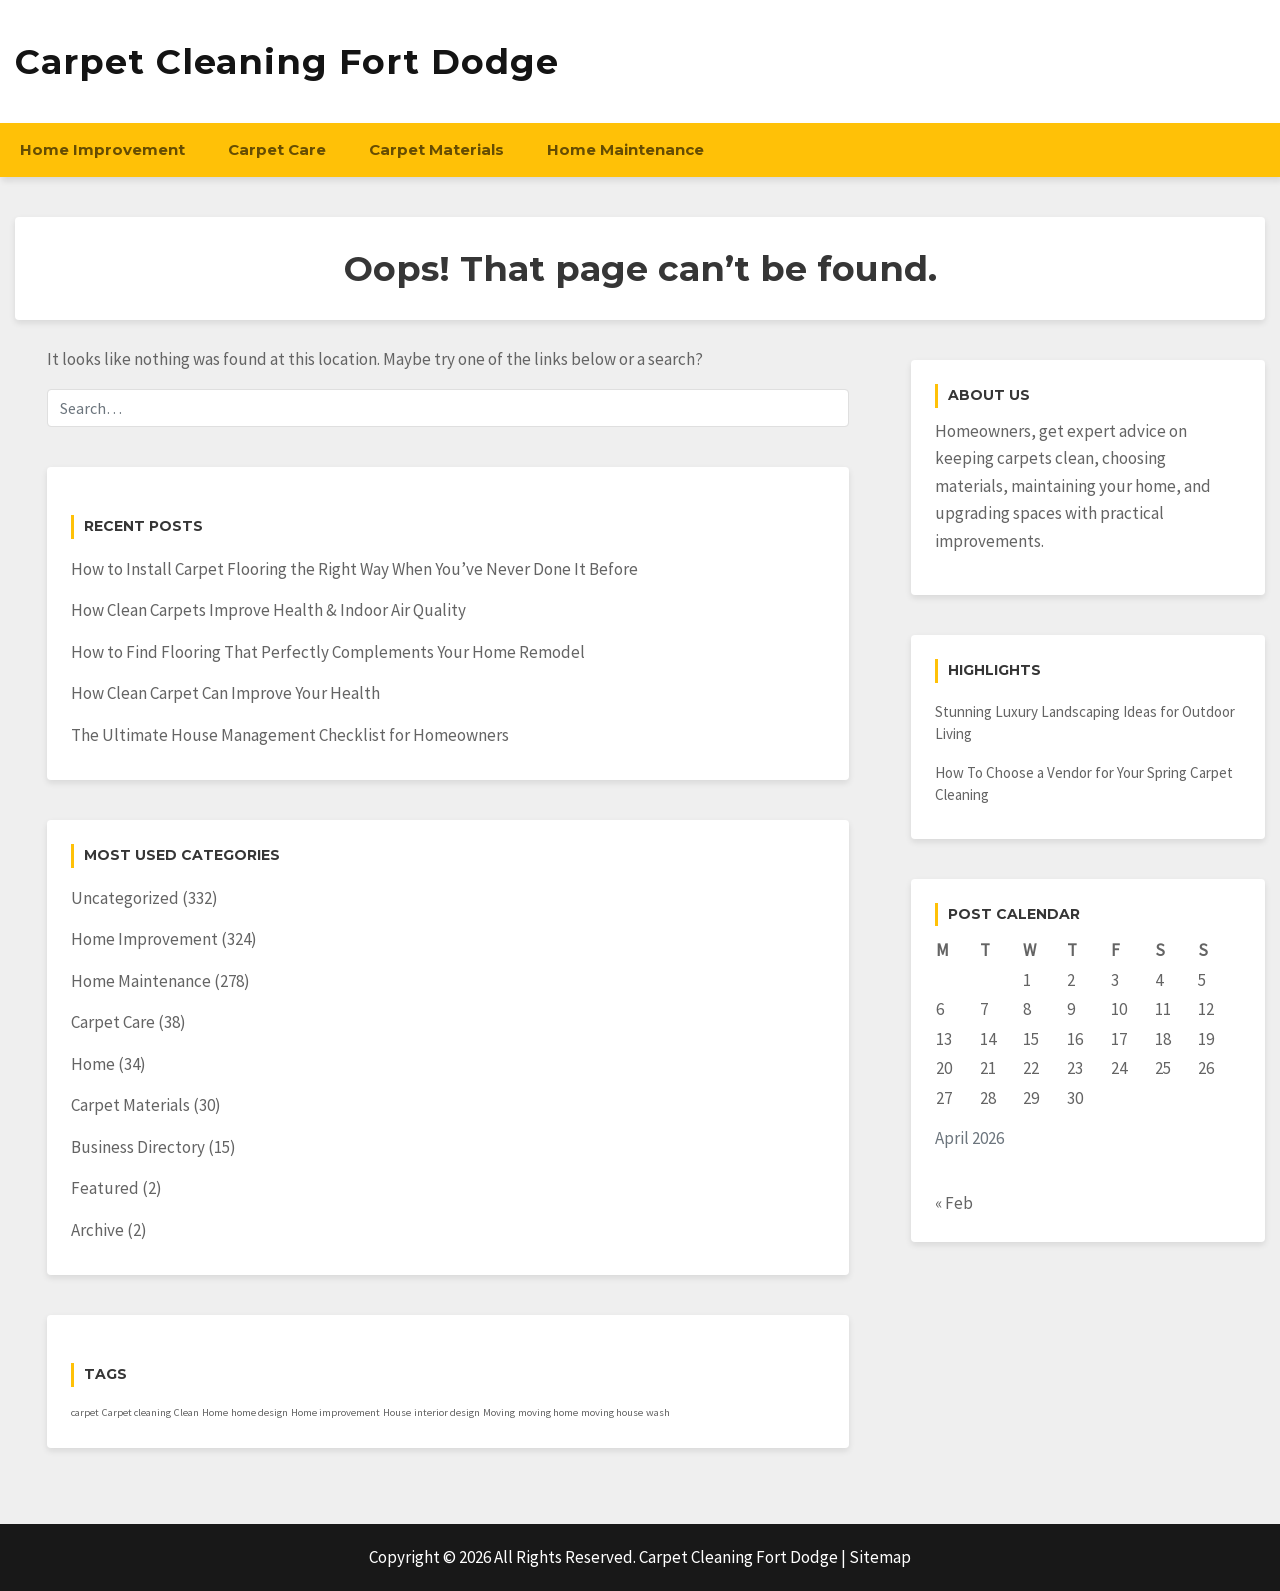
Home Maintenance (625, 149)
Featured (105, 1188)
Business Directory (138, 1147)
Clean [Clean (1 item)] (186, 1412)
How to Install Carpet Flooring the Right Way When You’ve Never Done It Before (354, 569)
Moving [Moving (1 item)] (499, 1412)
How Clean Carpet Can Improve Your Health (225, 693)
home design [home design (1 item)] (259, 1412)
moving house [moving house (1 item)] (612, 1412)
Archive (97, 1230)
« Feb (954, 1203)
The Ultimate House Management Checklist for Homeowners (290, 735)
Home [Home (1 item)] (215, 1412)
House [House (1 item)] (397, 1412)
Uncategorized (125, 898)
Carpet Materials (436, 149)
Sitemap (880, 1557)
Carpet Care (277, 149)
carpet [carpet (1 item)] (85, 1412)
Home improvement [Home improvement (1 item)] (335, 1412)
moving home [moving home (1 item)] (548, 1412)
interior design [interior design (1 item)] (447, 1412)
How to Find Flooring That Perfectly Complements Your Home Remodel (328, 652)
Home (93, 1064)
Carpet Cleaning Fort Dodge (287, 61)
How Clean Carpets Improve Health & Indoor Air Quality (268, 610)
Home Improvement (102, 149)
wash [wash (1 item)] (658, 1412)
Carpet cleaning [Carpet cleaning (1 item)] (136, 1412)
